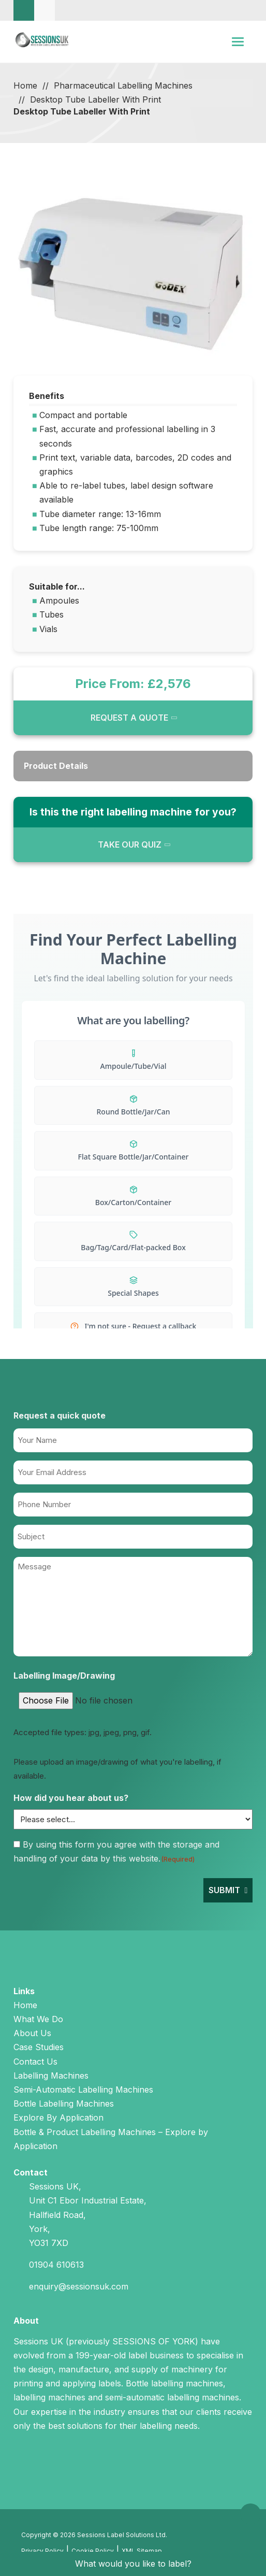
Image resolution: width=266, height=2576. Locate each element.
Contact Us (35, 2061)
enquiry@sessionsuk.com (78, 2286)
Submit (224, 1890)
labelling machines (49, 2397)
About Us (32, 2033)
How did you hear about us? (70, 1798)
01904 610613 (56, 2264)
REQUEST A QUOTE (129, 717)
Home (25, 85)
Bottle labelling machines (174, 2383)
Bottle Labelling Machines (63, 2103)
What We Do (38, 2019)
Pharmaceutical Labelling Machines (123, 85)
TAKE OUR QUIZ (129, 844)
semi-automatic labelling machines (172, 2397)
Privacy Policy (42, 2551)
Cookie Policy (92, 2551)
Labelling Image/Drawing (64, 1675)
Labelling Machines (50, 2075)
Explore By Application (58, 2117)
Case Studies (38, 2047)
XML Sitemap (142, 2551)
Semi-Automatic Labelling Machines (83, 2089)
